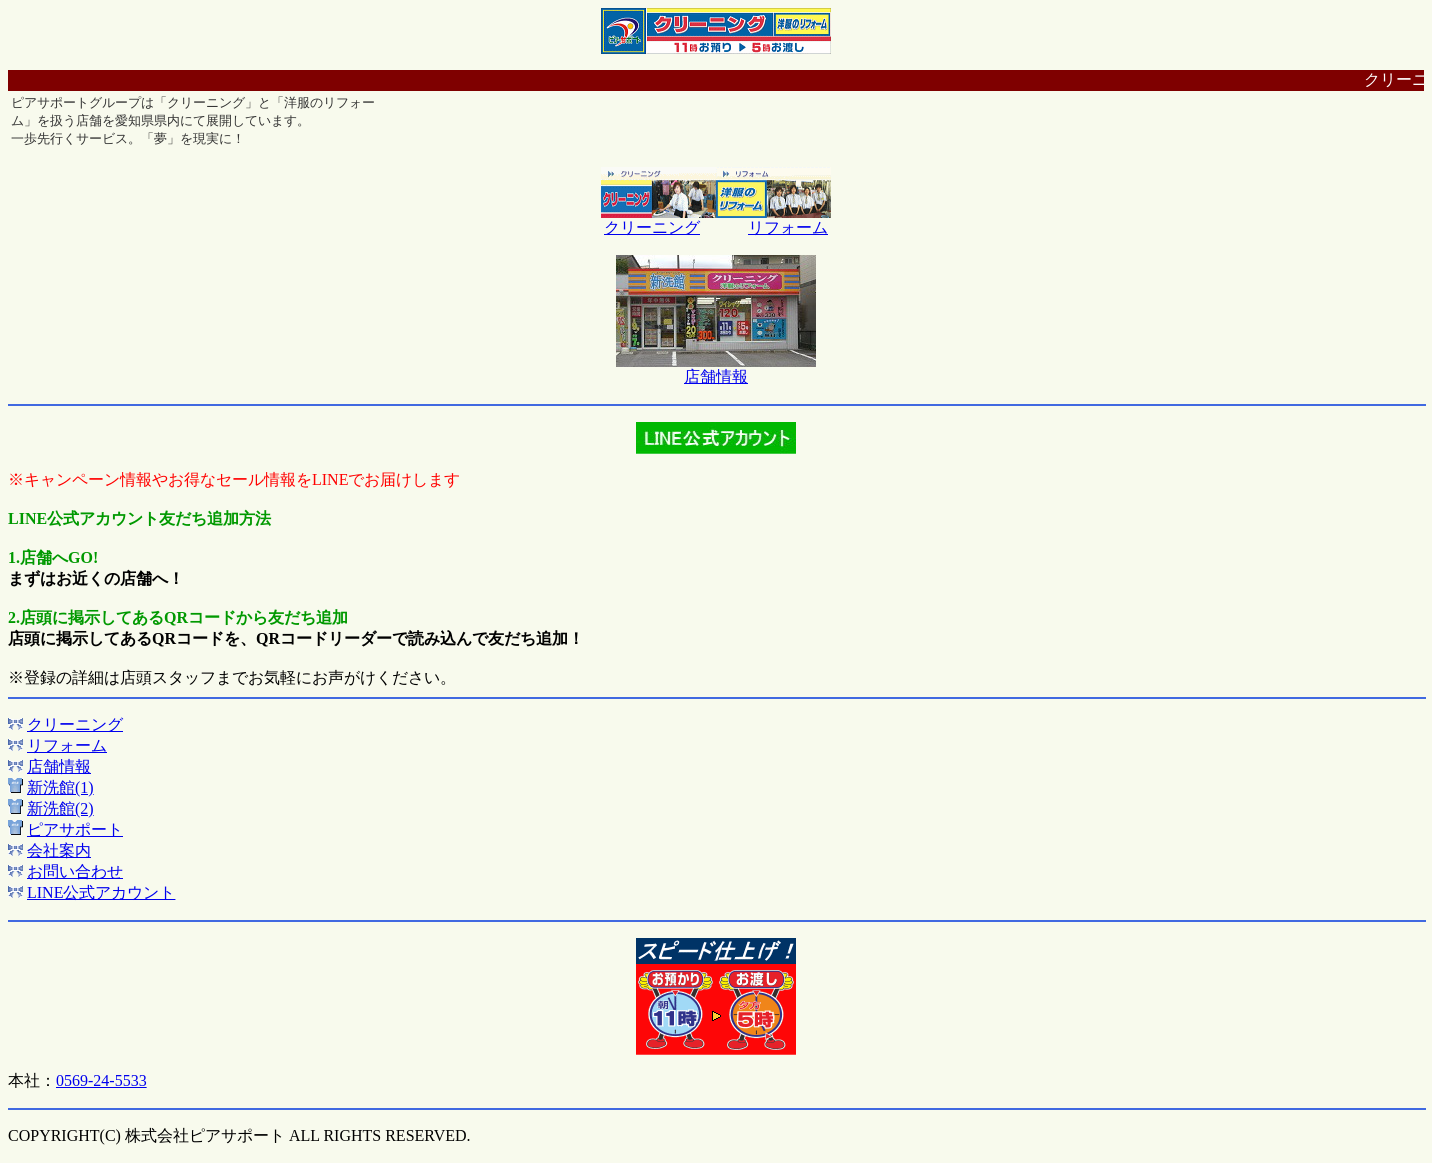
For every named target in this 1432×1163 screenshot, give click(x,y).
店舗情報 (716, 376)
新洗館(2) (60, 808)
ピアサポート (75, 829)
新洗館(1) (60, 787)
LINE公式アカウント (101, 892)
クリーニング (652, 227)
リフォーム (788, 227)
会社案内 (59, 850)
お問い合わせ (75, 871)
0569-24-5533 (101, 1080)
